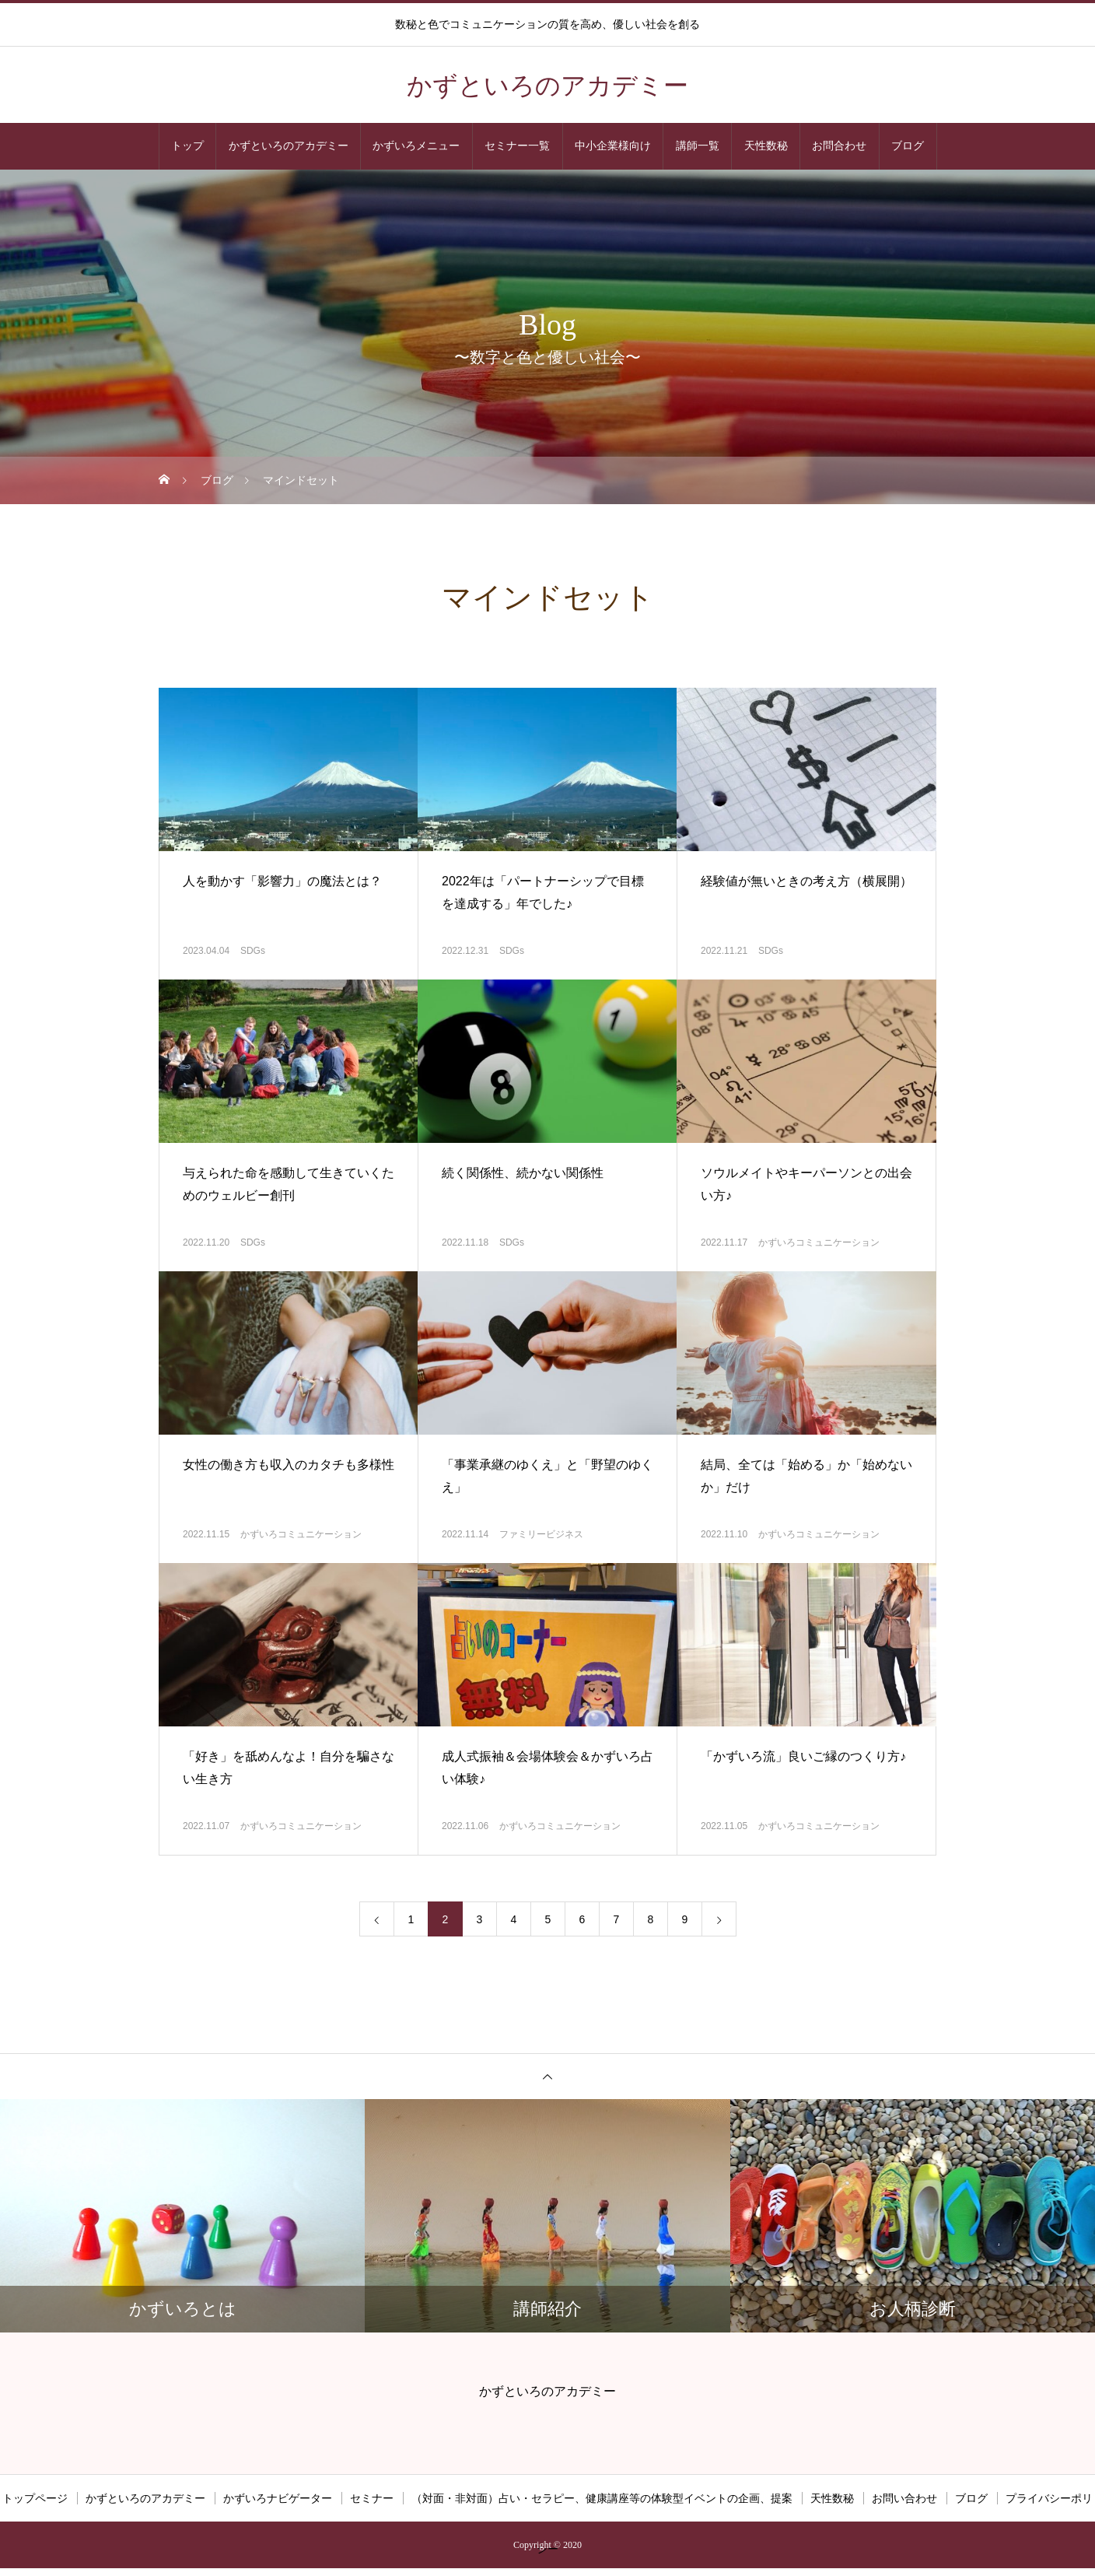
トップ (187, 146)
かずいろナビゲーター (277, 2498)
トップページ (35, 2498)
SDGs (252, 950)
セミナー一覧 (517, 146)
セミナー (372, 2498)
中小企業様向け (613, 146)
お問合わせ (839, 146)
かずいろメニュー (416, 146)
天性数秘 (766, 146)
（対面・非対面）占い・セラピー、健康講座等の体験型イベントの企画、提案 (601, 2498)
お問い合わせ (904, 2498)
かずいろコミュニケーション (819, 1242)
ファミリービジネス (541, 1534)
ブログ (907, 146)
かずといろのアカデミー (288, 146)
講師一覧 (697, 146)
